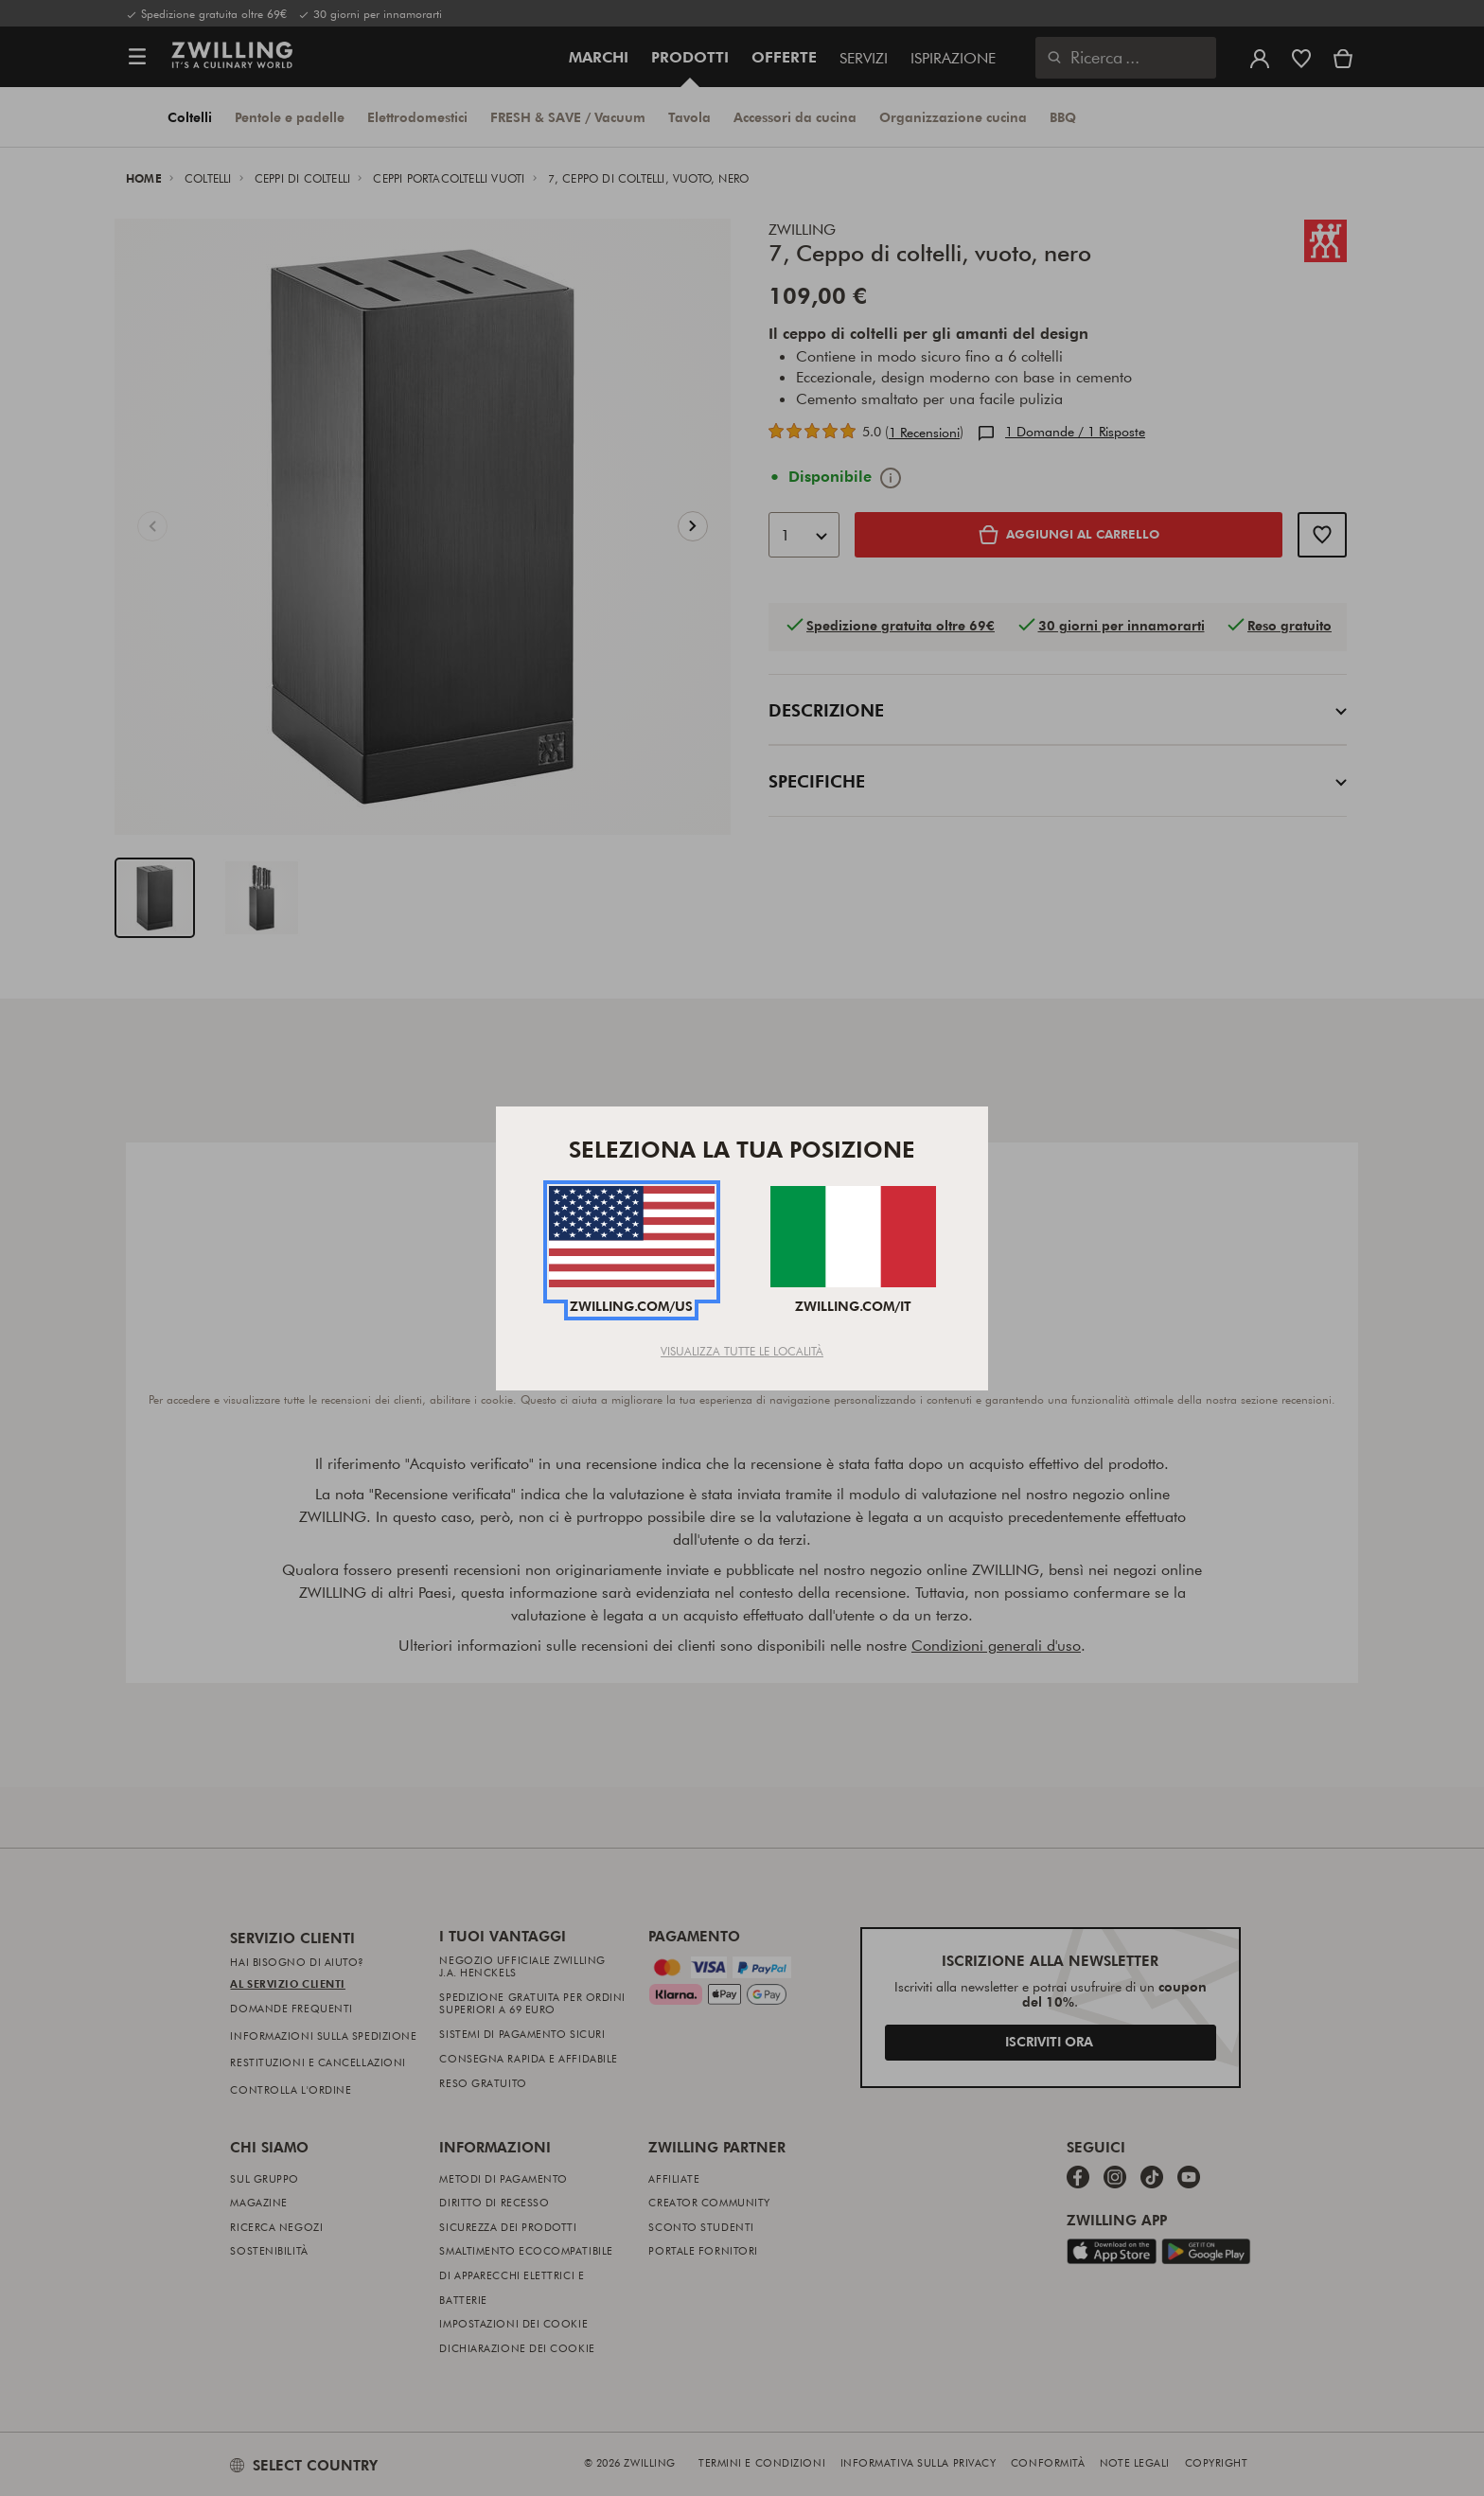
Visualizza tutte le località (742, 1350)
